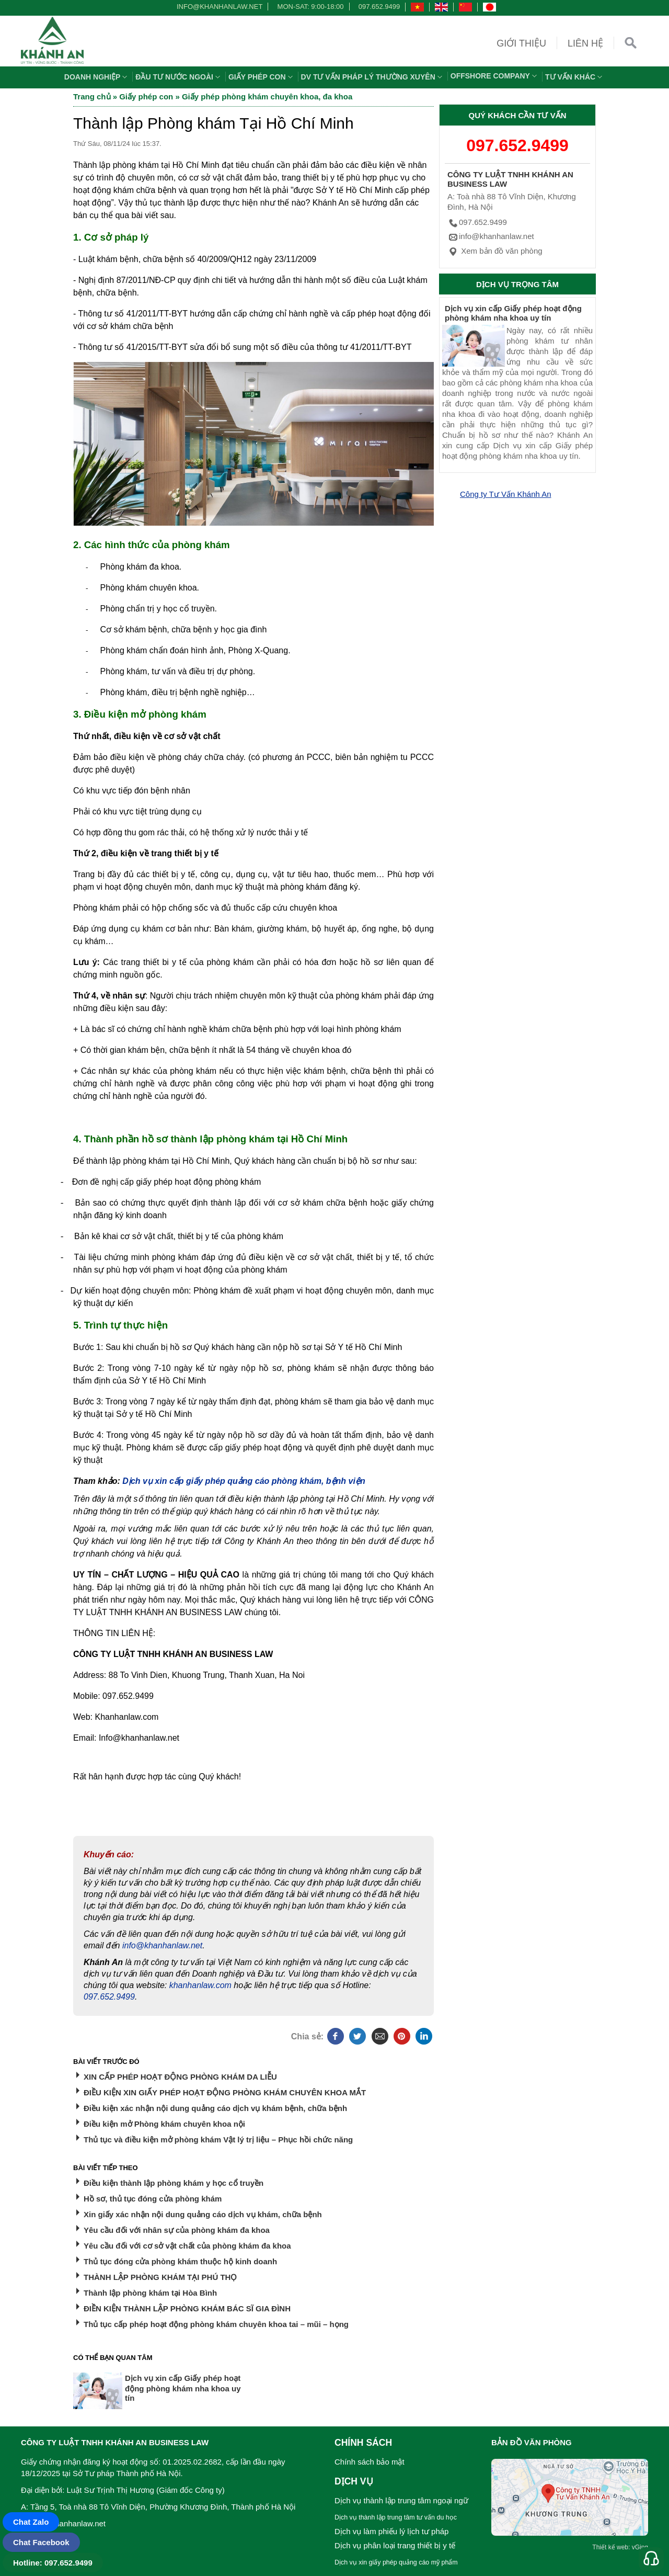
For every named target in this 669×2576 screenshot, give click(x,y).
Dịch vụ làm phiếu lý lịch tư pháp (391, 2531)
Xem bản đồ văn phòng (495, 250)
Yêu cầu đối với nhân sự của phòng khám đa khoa (177, 2230)
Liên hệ (585, 43)
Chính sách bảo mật (369, 2461)
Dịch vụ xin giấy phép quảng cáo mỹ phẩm (396, 2562)
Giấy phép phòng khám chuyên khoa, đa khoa (267, 96)
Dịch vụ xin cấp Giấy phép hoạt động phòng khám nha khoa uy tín (513, 313)
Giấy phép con (261, 77)
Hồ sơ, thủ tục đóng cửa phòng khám (153, 2198)
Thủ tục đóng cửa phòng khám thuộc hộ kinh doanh (180, 2261)
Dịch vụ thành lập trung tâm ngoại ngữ (401, 2500)
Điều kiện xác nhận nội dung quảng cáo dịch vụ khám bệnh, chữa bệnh (215, 2108)
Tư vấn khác (575, 77)
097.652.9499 (379, 6)
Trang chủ (92, 96)
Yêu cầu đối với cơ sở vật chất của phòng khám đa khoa (187, 2245)
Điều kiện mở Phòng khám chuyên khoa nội (164, 2123)
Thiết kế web (610, 2547)
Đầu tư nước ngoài (179, 77)
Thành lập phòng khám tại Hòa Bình (150, 2292)
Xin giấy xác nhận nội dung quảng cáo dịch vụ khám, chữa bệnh (203, 2214)
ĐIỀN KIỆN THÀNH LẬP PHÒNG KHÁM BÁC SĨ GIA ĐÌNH (187, 2308)
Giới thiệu (521, 43)
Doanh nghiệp (97, 77)
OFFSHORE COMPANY (495, 76)
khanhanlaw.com (200, 1985)
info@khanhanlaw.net (218, 6)
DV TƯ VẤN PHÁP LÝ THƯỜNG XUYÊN (373, 77)
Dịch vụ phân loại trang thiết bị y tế (394, 2545)
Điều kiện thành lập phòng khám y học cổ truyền (173, 2182)
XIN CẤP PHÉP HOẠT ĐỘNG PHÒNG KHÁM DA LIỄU (180, 2076)
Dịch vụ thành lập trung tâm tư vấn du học (395, 2517)
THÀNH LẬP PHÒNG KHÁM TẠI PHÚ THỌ (160, 2277)
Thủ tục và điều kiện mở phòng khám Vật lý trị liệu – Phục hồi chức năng (218, 2139)
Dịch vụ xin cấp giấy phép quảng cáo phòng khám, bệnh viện (243, 1481)
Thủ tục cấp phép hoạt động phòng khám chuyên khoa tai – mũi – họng (216, 2324)
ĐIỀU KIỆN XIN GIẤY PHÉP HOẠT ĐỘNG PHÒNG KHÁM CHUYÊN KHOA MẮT (225, 2092)
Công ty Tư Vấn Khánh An (505, 494)
